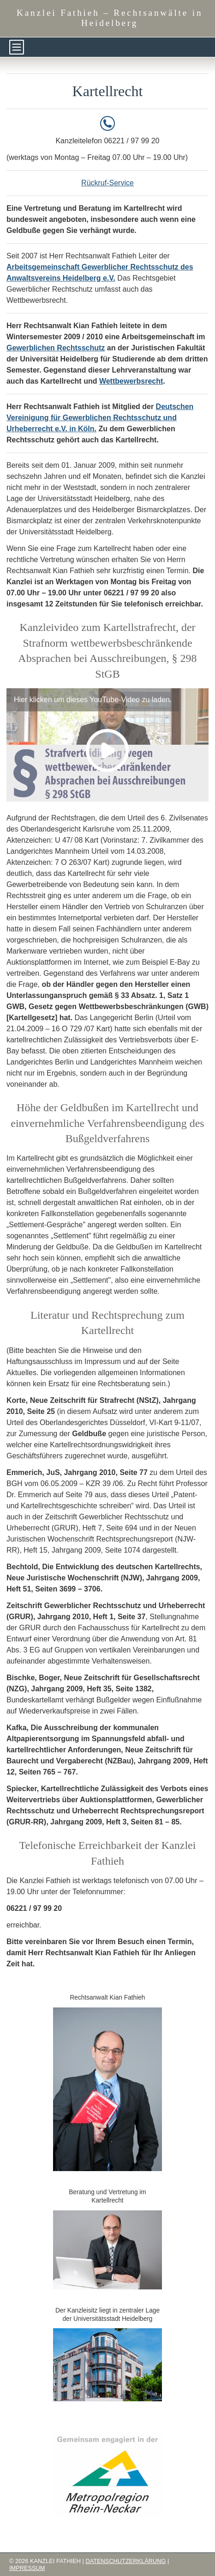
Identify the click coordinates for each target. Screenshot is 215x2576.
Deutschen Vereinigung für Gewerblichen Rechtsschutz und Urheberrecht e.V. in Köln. (99, 418)
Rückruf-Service (107, 183)
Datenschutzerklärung (125, 2561)
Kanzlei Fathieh (110, 18)
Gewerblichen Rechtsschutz (55, 348)
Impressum (27, 2567)
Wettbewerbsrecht (131, 381)
